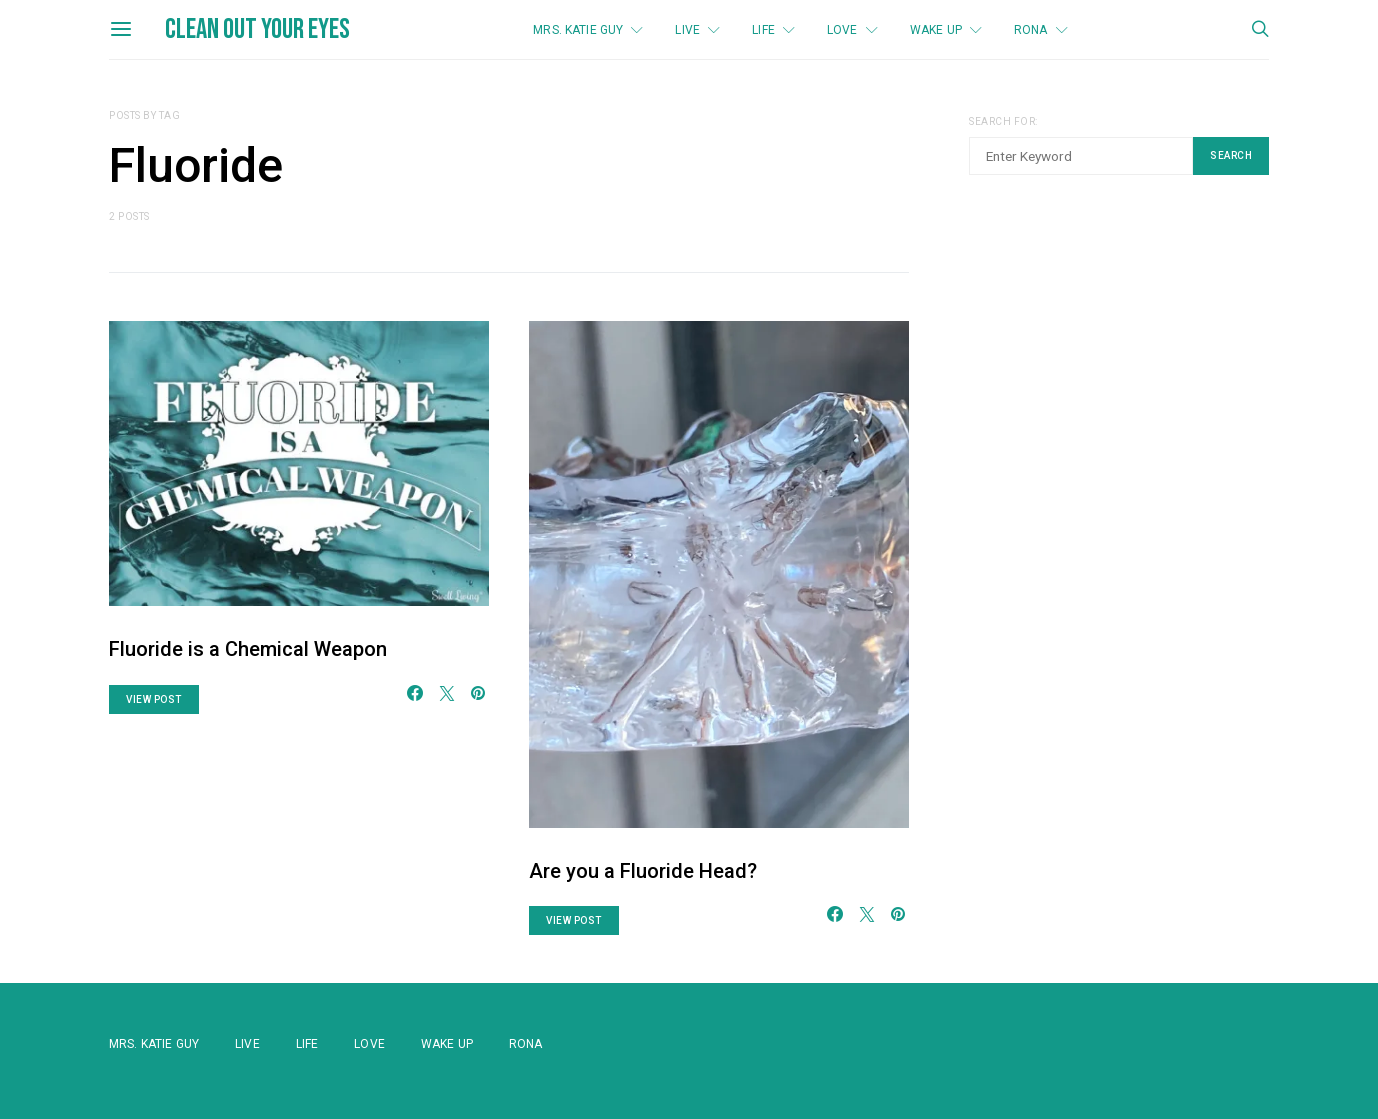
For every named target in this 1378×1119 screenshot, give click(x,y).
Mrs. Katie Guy (578, 30)
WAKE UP (936, 30)
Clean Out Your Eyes (257, 29)
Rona (1031, 30)
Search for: (1003, 121)
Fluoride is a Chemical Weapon (248, 649)
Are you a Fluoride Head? (643, 871)
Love (842, 30)
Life (763, 30)
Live (687, 30)
